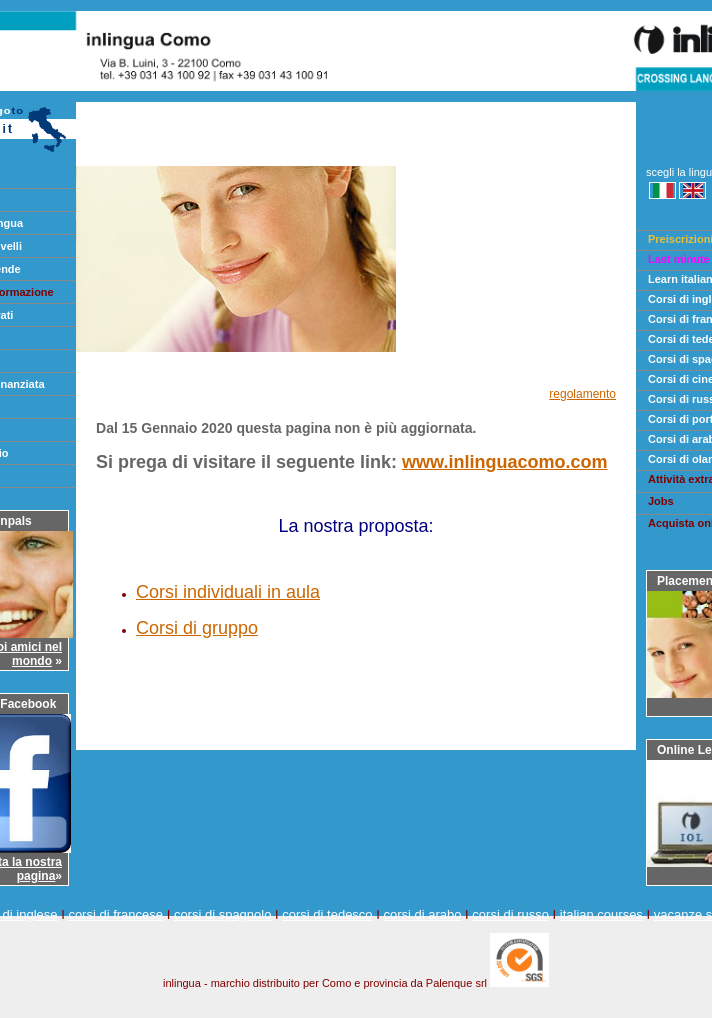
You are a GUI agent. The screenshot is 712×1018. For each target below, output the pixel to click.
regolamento (582, 394)
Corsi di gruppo (197, 628)
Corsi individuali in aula (228, 592)
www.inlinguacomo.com (504, 462)
